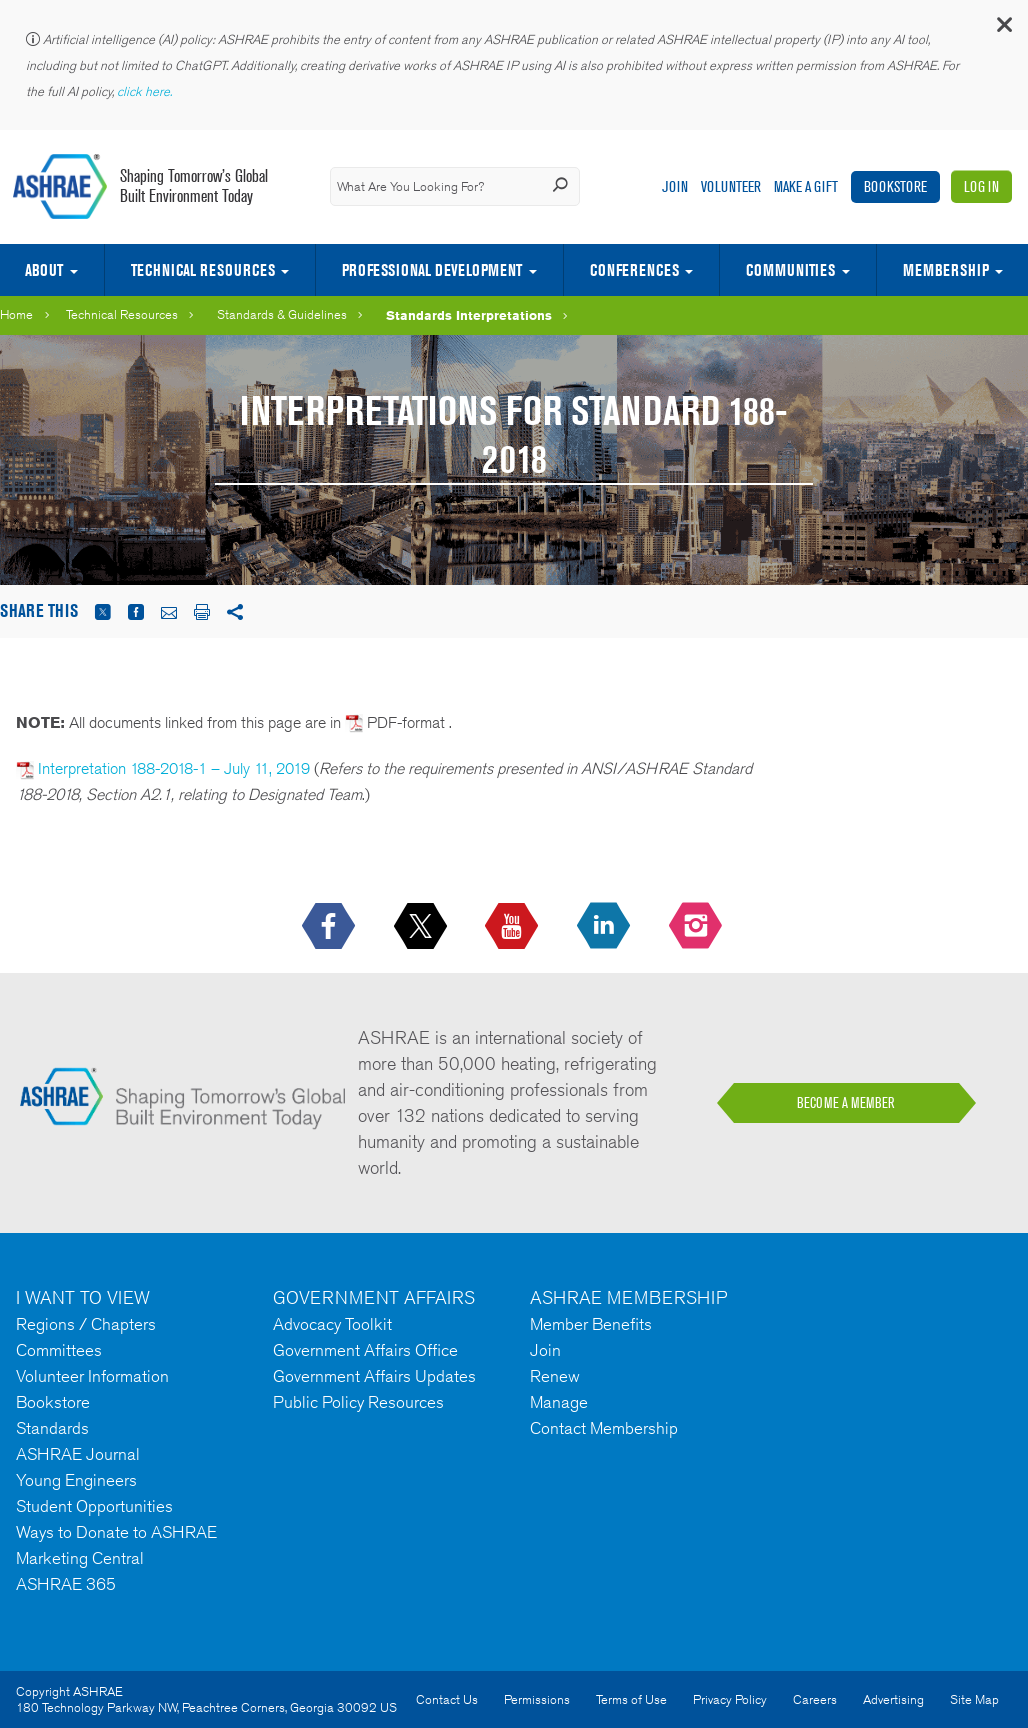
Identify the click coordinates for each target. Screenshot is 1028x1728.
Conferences (634, 270)
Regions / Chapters (86, 1324)
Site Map (974, 1699)
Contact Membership (604, 1428)
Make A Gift (806, 186)
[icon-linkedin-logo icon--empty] (605, 927)
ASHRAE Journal (78, 1454)
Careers (815, 1699)
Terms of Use (631, 1699)
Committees (59, 1350)
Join (675, 186)
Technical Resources (203, 270)
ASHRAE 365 (66, 1584)
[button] (1003, 29)
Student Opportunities (94, 1506)
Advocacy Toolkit (332, 1324)
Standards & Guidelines (282, 314)
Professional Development (432, 270)
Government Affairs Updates (374, 1376)
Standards (52, 1428)
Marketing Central (80, 1558)
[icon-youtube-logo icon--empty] (513, 927)
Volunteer (731, 186)
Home (16, 314)
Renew (555, 1376)
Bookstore (895, 186)
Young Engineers (76, 1480)
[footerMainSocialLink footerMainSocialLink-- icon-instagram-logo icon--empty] (697, 927)
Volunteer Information (92, 1376)
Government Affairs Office (365, 1350)
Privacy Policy (730, 1699)
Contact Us (447, 1699)
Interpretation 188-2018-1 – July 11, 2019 (174, 768)
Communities (790, 270)
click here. (146, 91)
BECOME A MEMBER (846, 1103)
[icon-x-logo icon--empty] (422, 927)
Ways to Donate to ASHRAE (116, 1532)
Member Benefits (591, 1324)
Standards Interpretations (469, 315)
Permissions (537, 1699)
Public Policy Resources (358, 1402)
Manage (559, 1402)
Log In (981, 186)
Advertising (893, 1699)
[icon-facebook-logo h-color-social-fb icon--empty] (330, 927)
